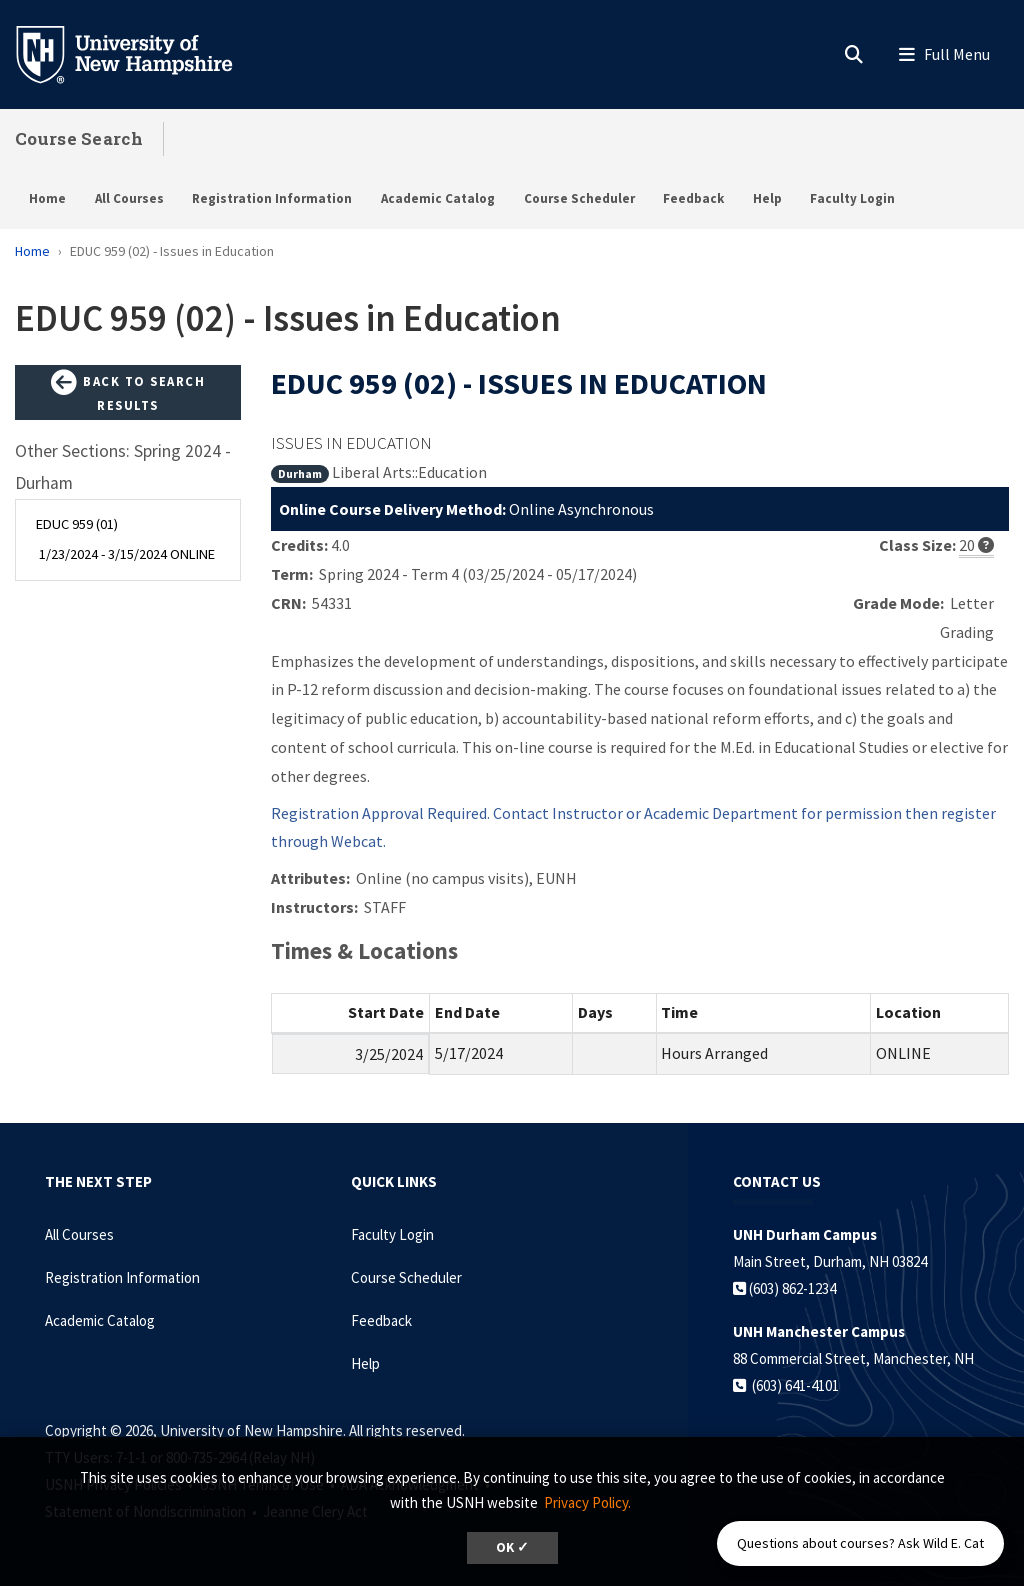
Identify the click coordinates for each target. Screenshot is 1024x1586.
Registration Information (272, 198)
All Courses (129, 198)
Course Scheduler (579, 198)
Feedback (693, 198)
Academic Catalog (438, 198)
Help (767, 198)
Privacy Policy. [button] (587, 1502)
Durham (300, 473)
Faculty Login (852, 198)
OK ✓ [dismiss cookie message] (512, 1547)
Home (47, 198)
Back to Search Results (128, 391)
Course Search (79, 138)
